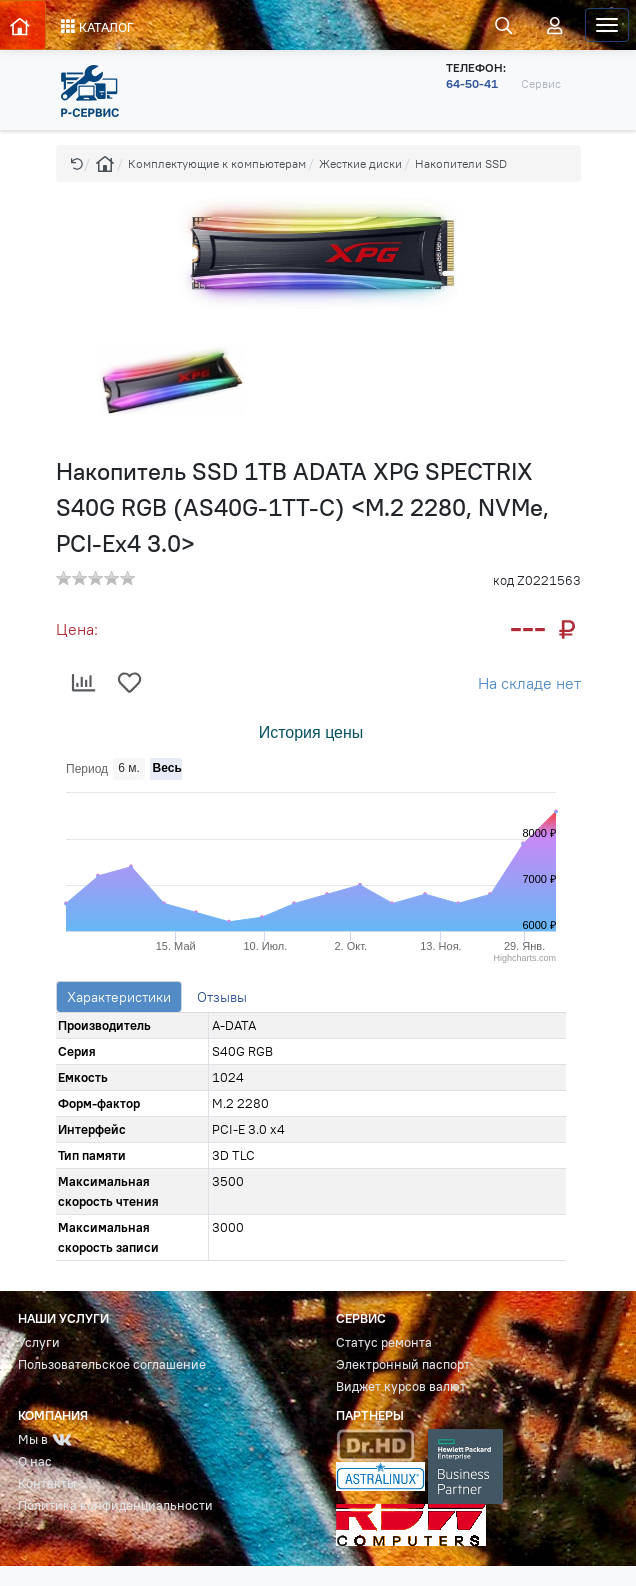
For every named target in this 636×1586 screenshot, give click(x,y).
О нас (35, 1461)
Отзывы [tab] (222, 997)
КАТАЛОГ (97, 27)
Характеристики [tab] (119, 997)
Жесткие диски (360, 163)
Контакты (47, 1483)
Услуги (39, 1342)
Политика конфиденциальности (115, 1505)
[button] (77, 163)
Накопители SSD (461, 163)
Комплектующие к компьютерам (217, 163)
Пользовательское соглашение (112, 1364)
